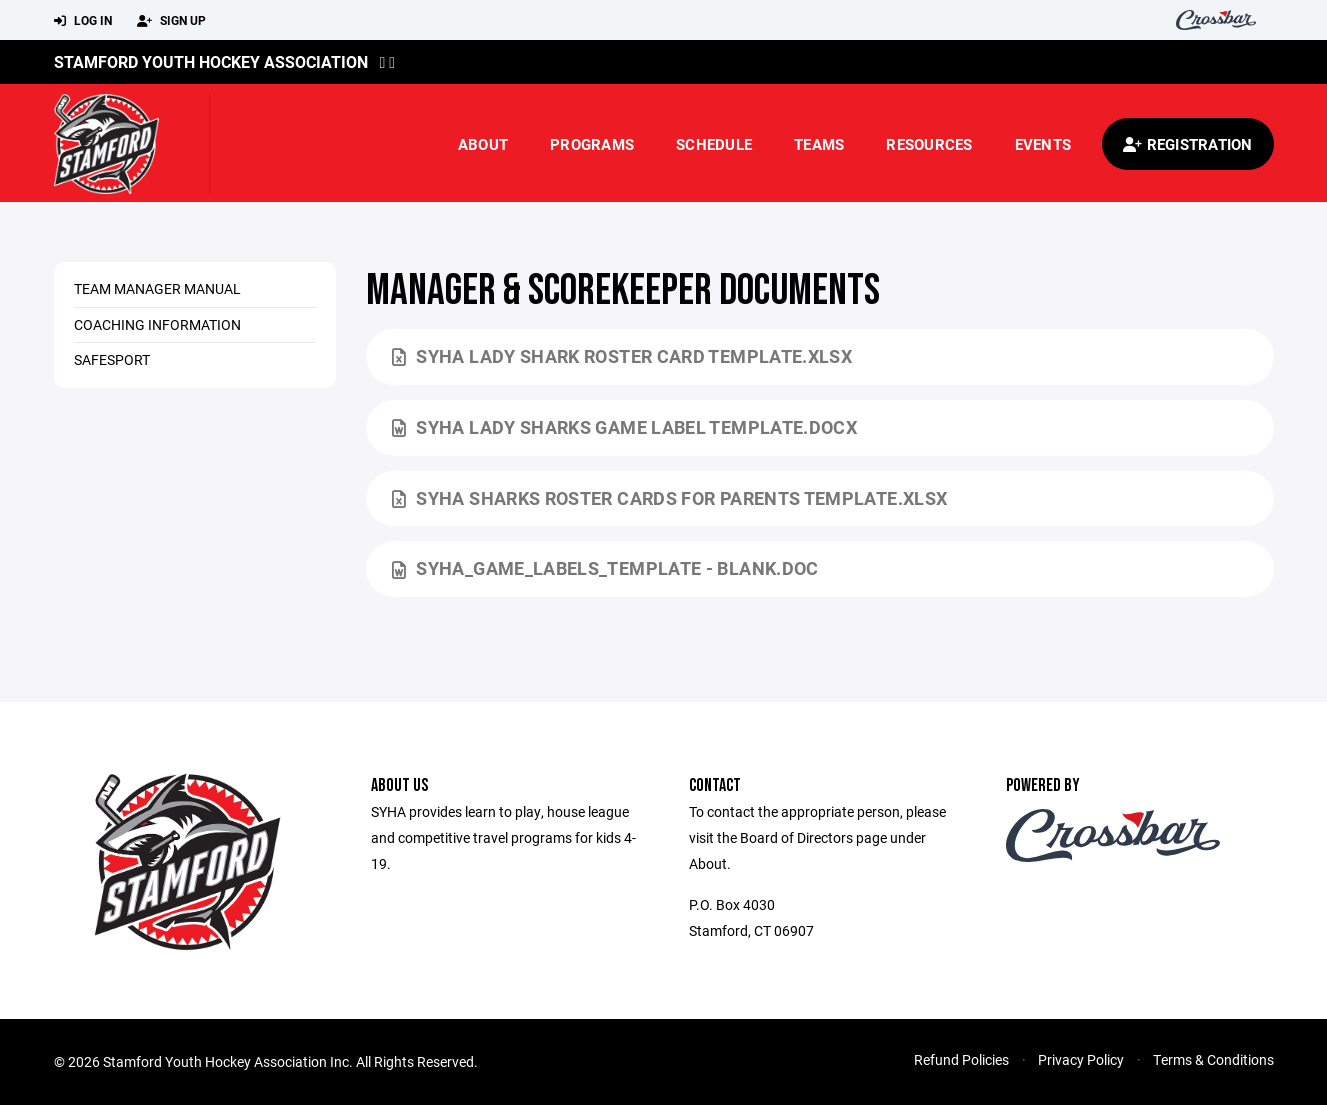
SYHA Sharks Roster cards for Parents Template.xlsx (669, 498)
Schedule (714, 144)
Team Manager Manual (157, 288)
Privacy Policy (1081, 1059)
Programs (592, 144)
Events (1043, 144)
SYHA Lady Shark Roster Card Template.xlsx (622, 356)
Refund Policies (961, 1059)
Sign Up (171, 21)
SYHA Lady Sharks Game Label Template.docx (624, 427)
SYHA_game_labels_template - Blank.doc (605, 568)
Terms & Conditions (1213, 1059)
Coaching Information (157, 324)
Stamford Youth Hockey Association (211, 61)
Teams (819, 144)
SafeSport (112, 359)
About (483, 144)
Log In (83, 21)
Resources (929, 144)
